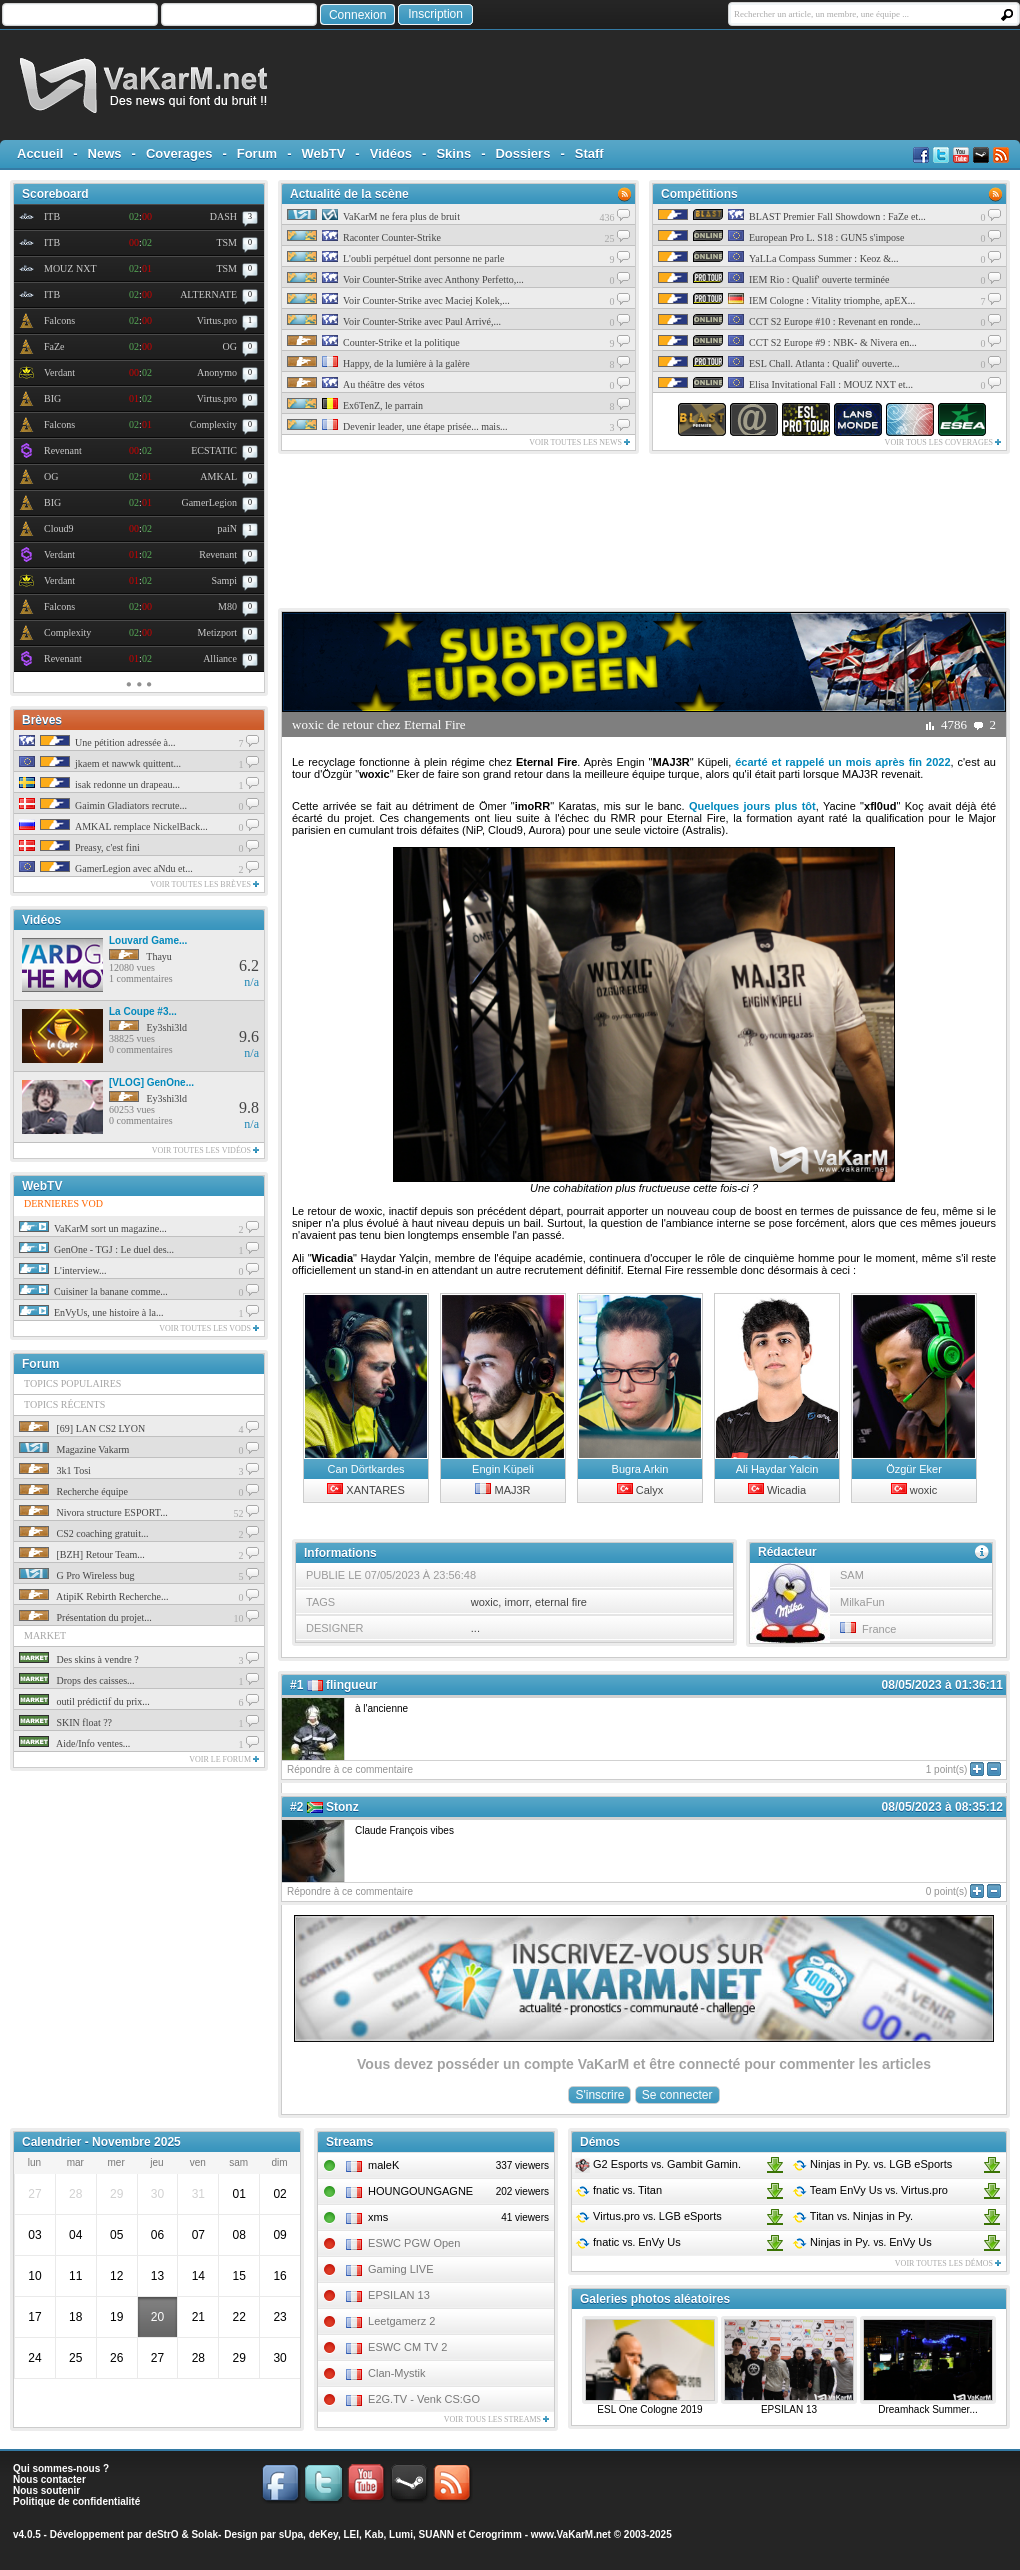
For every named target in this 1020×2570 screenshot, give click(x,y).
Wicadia (777, 1490)
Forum (257, 153)
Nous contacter (49, 2479)
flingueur (351, 1685)
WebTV (324, 153)
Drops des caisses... (77, 1680)
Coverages (179, 153)
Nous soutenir (46, 2490)
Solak (204, 2534)
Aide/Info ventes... (74, 1743)
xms (378, 2217)
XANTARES (366, 1490)
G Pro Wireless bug (77, 1575)
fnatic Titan (618, 2190)
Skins (453, 153)
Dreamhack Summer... (927, 2409)
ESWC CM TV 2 (407, 2347)
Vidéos (391, 153)
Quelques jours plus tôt (752, 806)
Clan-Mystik (396, 2373)
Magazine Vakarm (74, 1449)
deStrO (161, 2534)
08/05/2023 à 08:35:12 (942, 1807)
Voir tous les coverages (943, 442)
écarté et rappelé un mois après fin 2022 (842, 762)
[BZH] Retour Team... (82, 1554)
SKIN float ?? (65, 1722)
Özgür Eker (914, 1469)
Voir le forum (224, 1759)
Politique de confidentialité (76, 2501)
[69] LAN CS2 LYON (82, 1428)
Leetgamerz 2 (401, 2321)
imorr (516, 1602)
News (105, 153)
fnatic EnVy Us (628, 2242)
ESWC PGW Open (414, 2243)
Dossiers (522, 153)
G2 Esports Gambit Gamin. (658, 2164)
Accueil (40, 153)
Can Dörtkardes (365, 1469)
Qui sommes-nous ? (61, 2468)
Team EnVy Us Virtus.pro (870, 2190)
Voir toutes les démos (948, 2263)
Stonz (342, 1807)
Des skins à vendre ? (79, 1659)
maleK (383, 2165)
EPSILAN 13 (399, 2295)
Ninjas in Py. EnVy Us (862, 2242)
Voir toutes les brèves (204, 884)
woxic (914, 1490)
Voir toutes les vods (209, 1328)
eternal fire (561, 1602)
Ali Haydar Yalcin (777, 1469)
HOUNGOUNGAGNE (420, 2191)
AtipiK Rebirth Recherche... (93, 1596)
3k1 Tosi (55, 1470)
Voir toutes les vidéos (205, 1150)
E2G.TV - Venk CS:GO (424, 2399)
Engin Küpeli (503, 1469)
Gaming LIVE (400, 2269)
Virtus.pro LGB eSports (648, 2216)
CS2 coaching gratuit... (83, 1533)
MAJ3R (502, 1490)
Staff (589, 153)
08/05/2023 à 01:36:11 (942, 1685)
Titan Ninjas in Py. (852, 2216)
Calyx (640, 1490)
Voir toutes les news (579, 442)
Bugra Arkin (640, 1469)
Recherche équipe (73, 1491)
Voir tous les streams (496, 2419)
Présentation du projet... (85, 1617)
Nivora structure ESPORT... (93, 1512)
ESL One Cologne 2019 (649, 2409)
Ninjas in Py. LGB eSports (872, 2164)
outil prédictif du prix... (84, 1701)
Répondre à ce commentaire (350, 1769)
